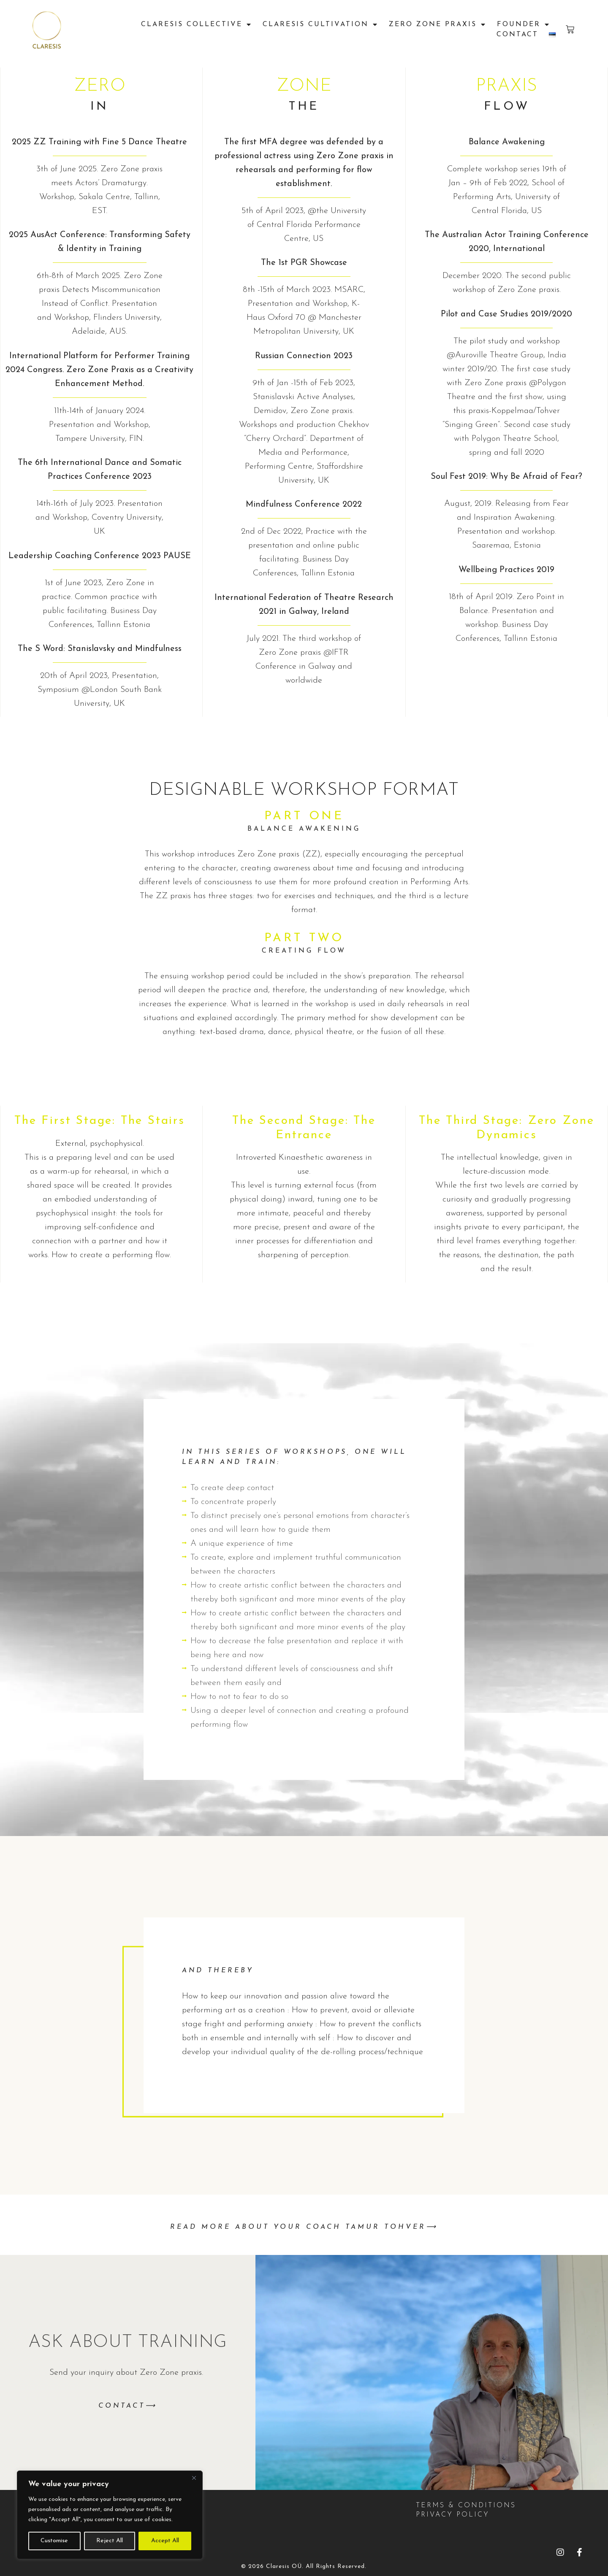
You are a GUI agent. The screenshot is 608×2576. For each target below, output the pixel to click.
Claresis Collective (196, 24)
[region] (110, 2515)
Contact (517, 34)
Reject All (109, 2541)
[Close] (194, 2478)
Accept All (165, 2541)
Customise (54, 2541)
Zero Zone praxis (437, 24)
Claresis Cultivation (320, 24)
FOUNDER (523, 24)
